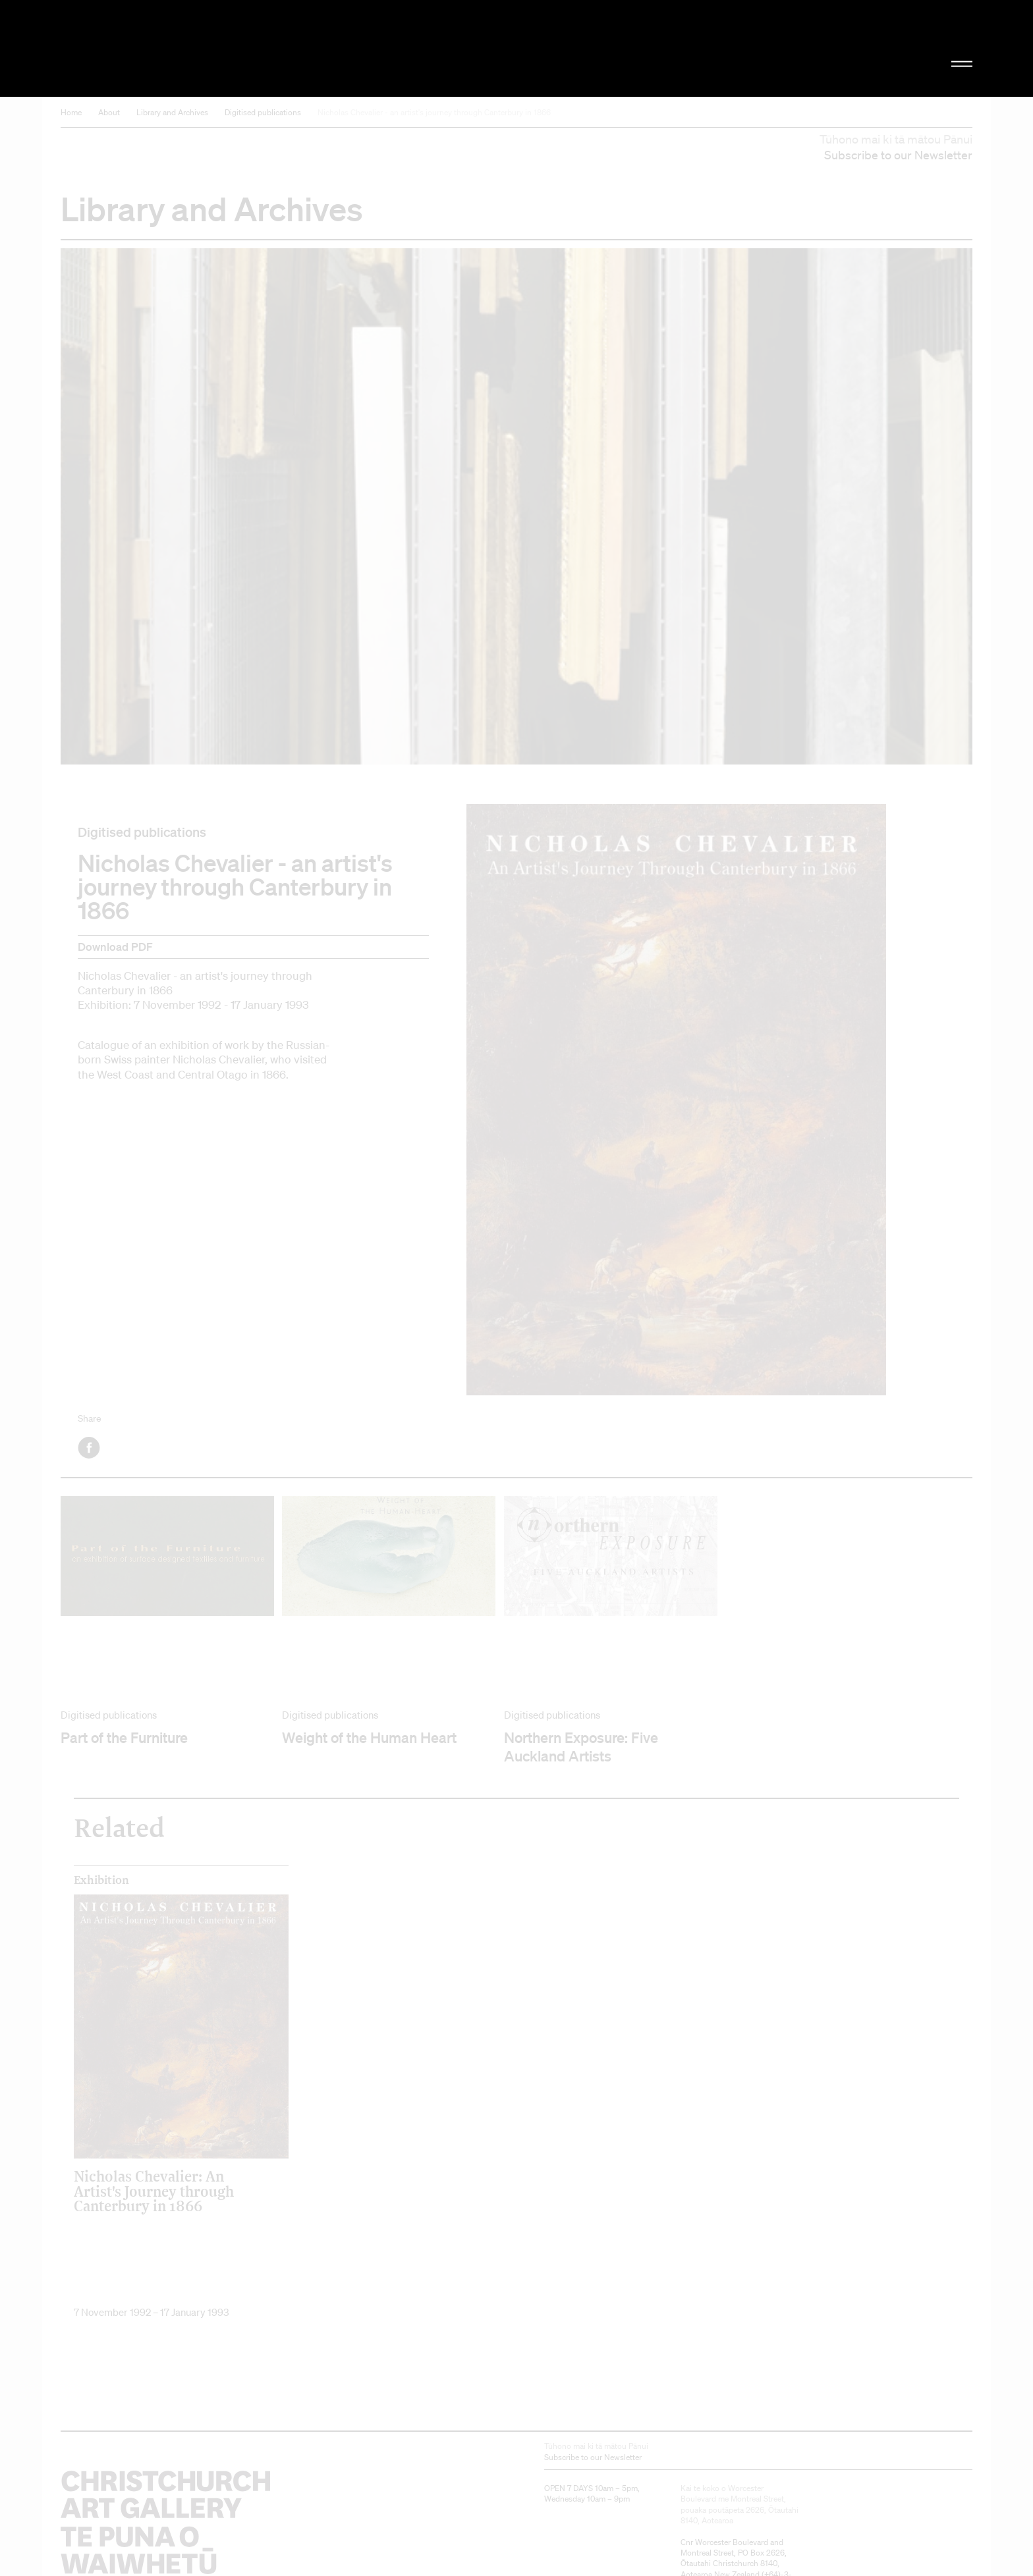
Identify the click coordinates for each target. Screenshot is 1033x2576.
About (109, 112)
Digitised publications (263, 112)
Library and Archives (172, 112)
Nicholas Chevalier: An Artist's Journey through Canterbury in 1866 (154, 2190)
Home (71, 112)
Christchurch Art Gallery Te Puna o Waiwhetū (201, 48)
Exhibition (101, 1880)
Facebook (90, 1448)
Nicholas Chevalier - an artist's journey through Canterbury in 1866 (434, 112)
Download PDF (115, 946)
